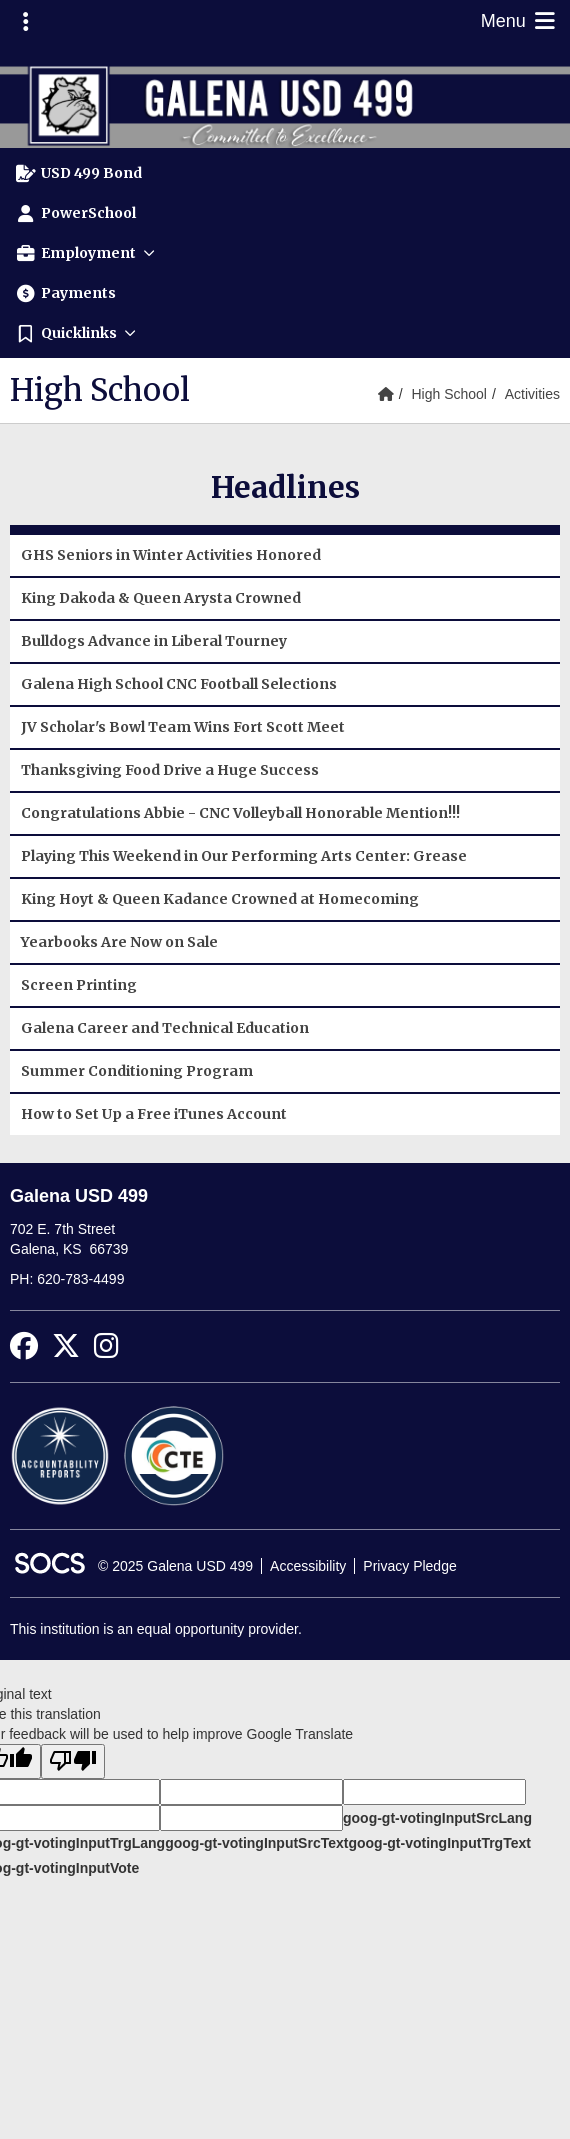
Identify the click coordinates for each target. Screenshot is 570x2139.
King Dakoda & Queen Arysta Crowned (161, 598)
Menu (520, 21)
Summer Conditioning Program (137, 1071)
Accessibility (308, 1566)
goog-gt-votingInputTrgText (439, 1843)
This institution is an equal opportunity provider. (156, 1629)
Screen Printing (79, 985)
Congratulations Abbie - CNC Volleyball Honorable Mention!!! (240, 813)
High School (449, 394)
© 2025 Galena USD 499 (175, 1566)
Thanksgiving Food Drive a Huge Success (170, 770)
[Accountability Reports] (60, 1455)
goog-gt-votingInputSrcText (256, 1843)
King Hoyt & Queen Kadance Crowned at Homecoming (220, 899)
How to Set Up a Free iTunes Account (154, 1114)
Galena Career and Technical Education (165, 1028)
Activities (532, 394)
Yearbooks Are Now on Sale (119, 942)
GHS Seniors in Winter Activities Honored (171, 555)
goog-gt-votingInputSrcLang (437, 1818)
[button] (285, 253)
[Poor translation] (73, 1761)
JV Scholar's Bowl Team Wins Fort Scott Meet (183, 727)
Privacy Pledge (409, 1566)
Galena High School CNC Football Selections (179, 684)
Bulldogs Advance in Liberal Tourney (154, 641)
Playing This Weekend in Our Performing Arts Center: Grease (244, 856)
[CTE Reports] (174, 1455)
